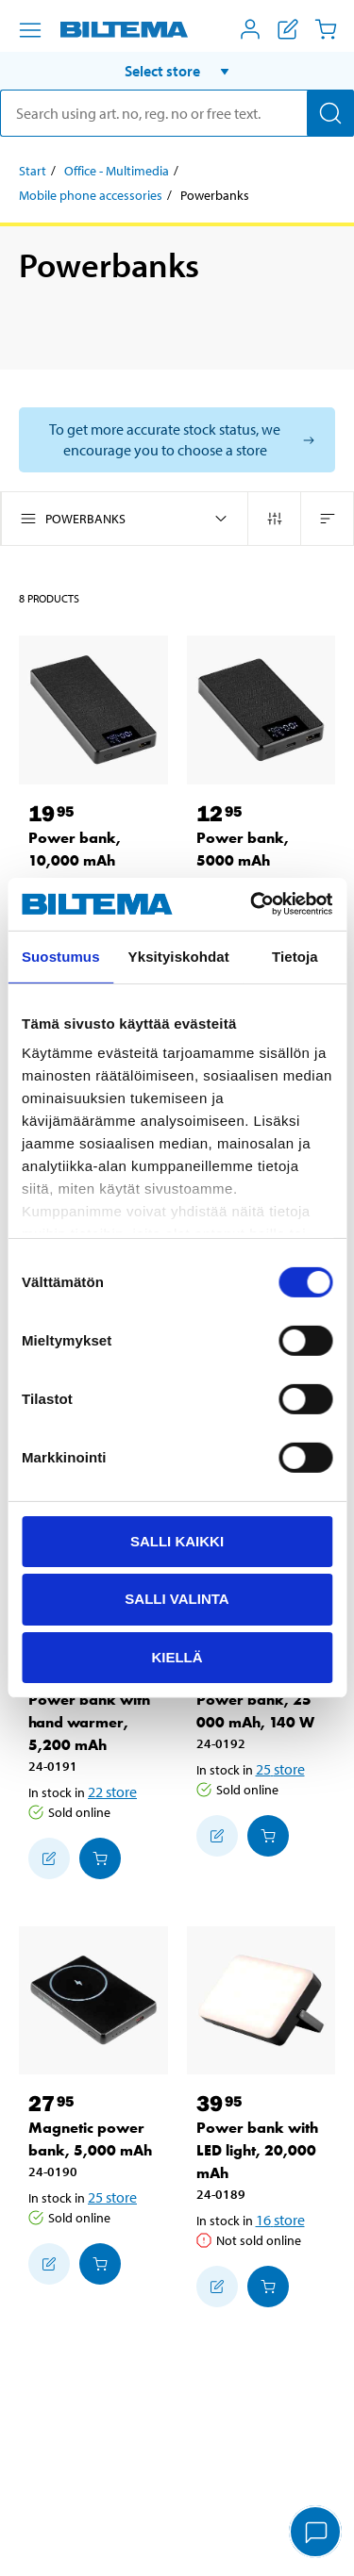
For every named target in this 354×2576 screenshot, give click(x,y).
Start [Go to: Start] (32, 170)
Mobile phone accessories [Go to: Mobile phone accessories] (90, 195)
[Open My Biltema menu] (250, 29)
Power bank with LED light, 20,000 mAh (257, 2150)
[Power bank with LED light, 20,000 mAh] (261, 2000)
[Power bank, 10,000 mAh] (93, 710)
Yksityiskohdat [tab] (178, 956)
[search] (177, 113)
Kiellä (176, 1657)
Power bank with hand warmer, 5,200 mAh (89, 1722)
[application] (316, 2533)
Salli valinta (176, 1599)
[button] (177, 71)
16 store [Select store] (280, 2219)
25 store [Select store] (280, 1768)
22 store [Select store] (112, 1791)
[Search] (330, 113)
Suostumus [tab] (61, 956)
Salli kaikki (177, 1540)
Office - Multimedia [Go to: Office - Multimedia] (116, 170)
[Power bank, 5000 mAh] (261, 710)
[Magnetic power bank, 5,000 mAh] (93, 2000)
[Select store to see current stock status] (177, 439)
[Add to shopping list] (49, 1858)
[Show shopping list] (288, 29)
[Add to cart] (100, 1858)
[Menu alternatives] (30, 30)
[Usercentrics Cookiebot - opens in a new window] (252, 904)
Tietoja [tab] (295, 956)
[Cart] (326, 29)
